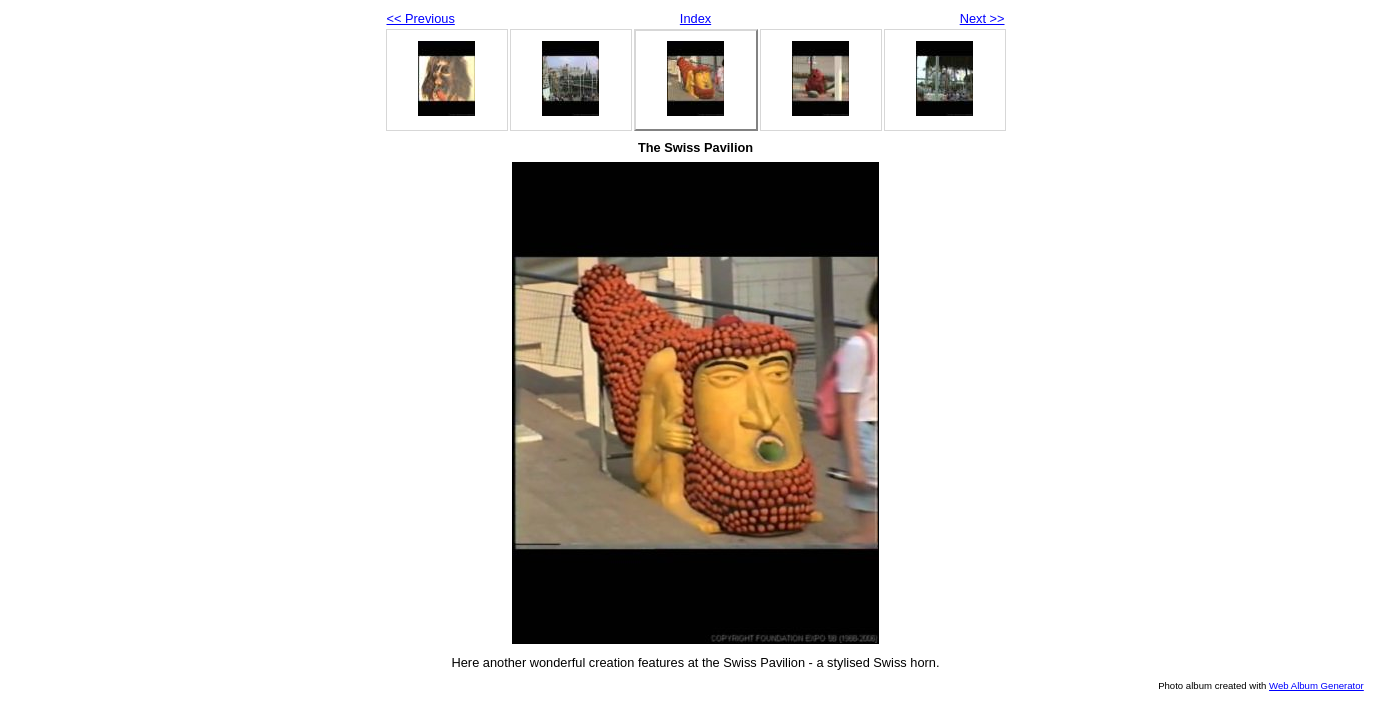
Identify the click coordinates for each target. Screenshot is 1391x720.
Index (695, 18)
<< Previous (421, 18)
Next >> (982, 18)
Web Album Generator (1316, 685)
